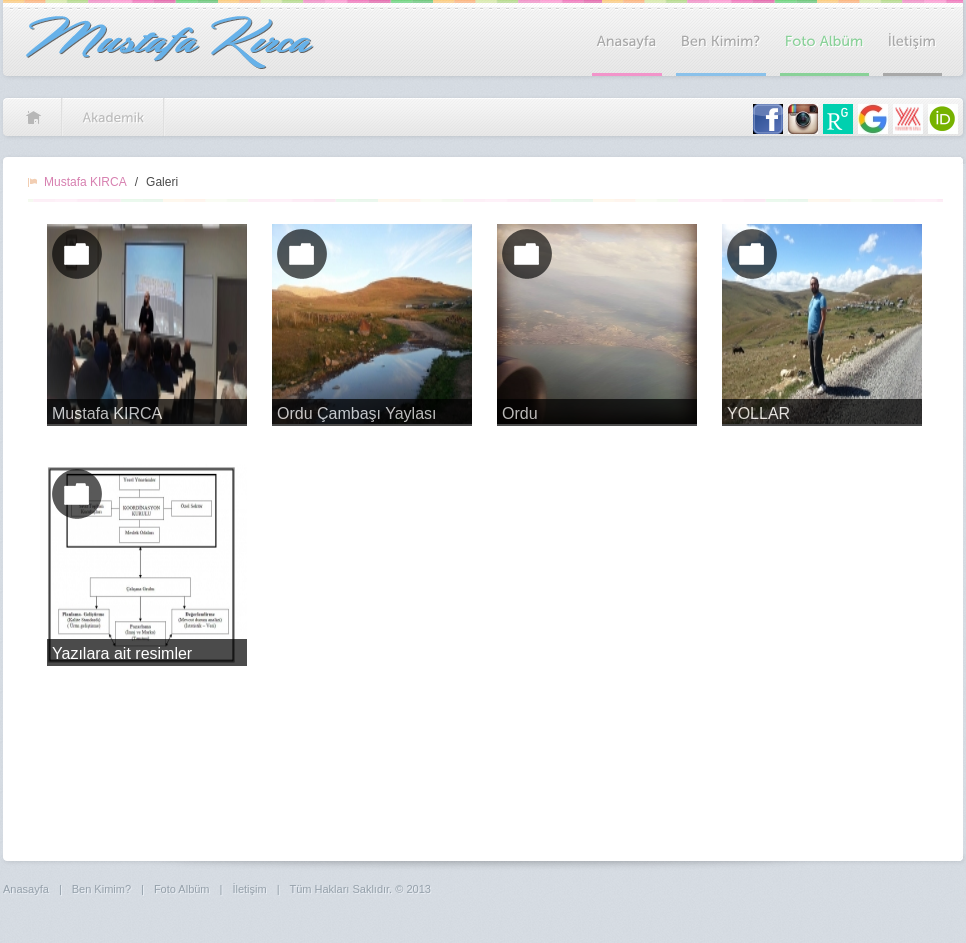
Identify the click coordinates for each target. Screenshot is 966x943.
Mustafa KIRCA (85, 182)
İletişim (249, 889)
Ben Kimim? (101, 889)
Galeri (162, 182)
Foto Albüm (182, 889)
